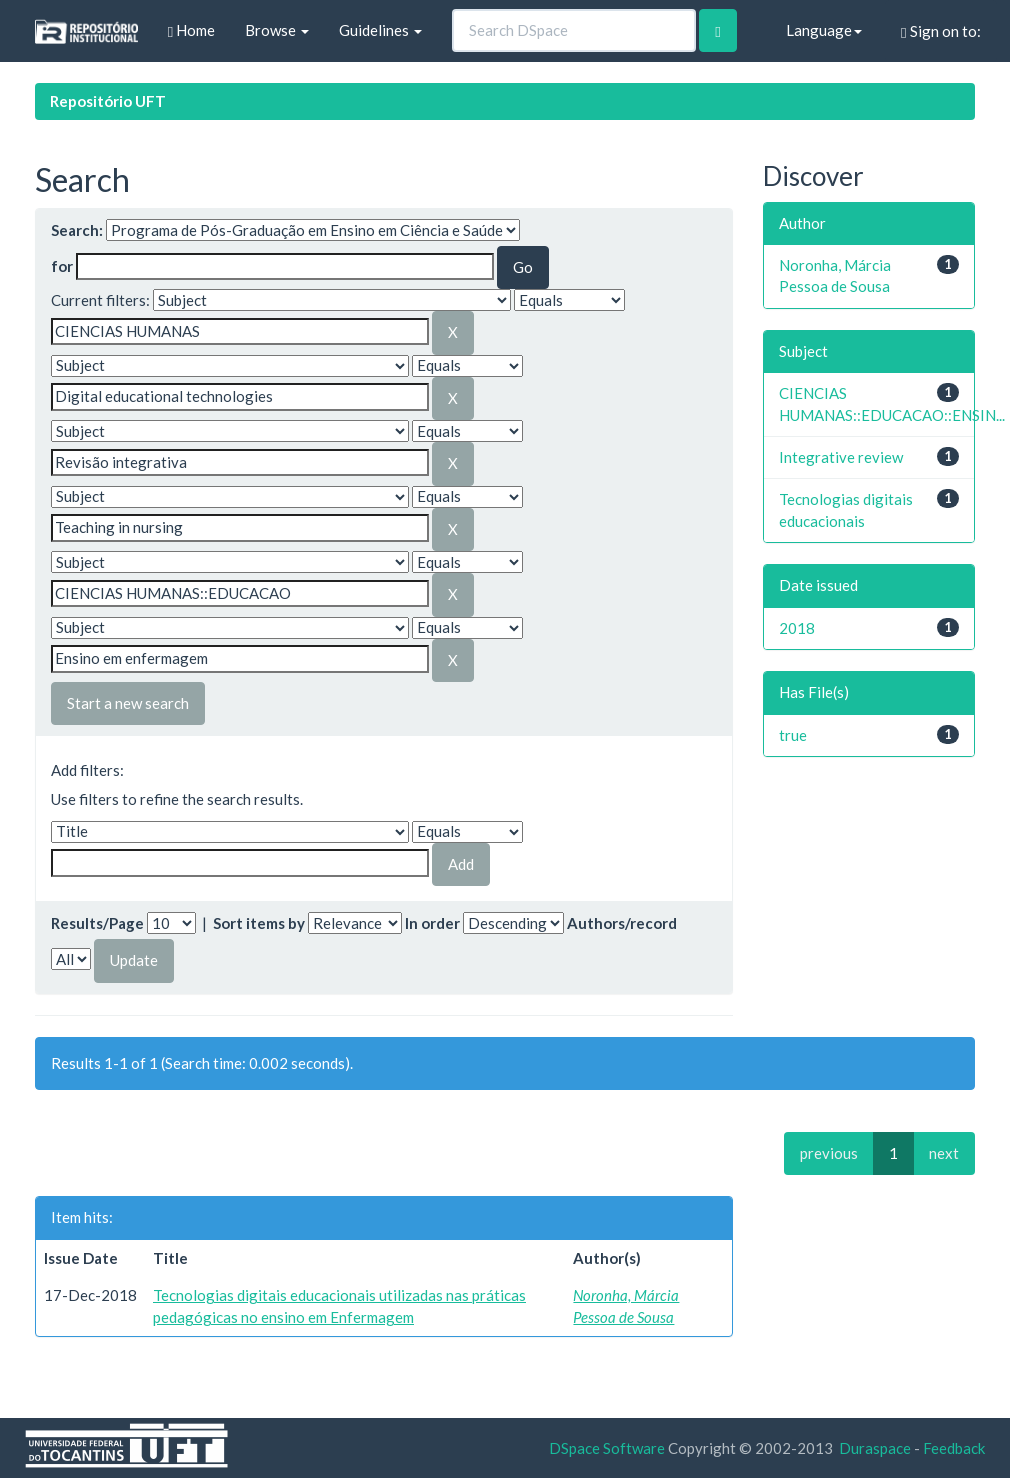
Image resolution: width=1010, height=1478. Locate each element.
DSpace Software (607, 1448)
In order (432, 923)
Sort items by (259, 923)
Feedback (954, 1448)
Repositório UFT (108, 101)
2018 (797, 628)
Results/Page (97, 923)
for (62, 266)
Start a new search (128, 703)
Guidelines (380, 30)
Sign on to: (940, 31)
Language (824, 30)
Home (191, 30)
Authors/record (622, 923)
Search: (77, 230)
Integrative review (841, 457)
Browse (277, 30)
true (793, 735)
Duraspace (875, 1448)
